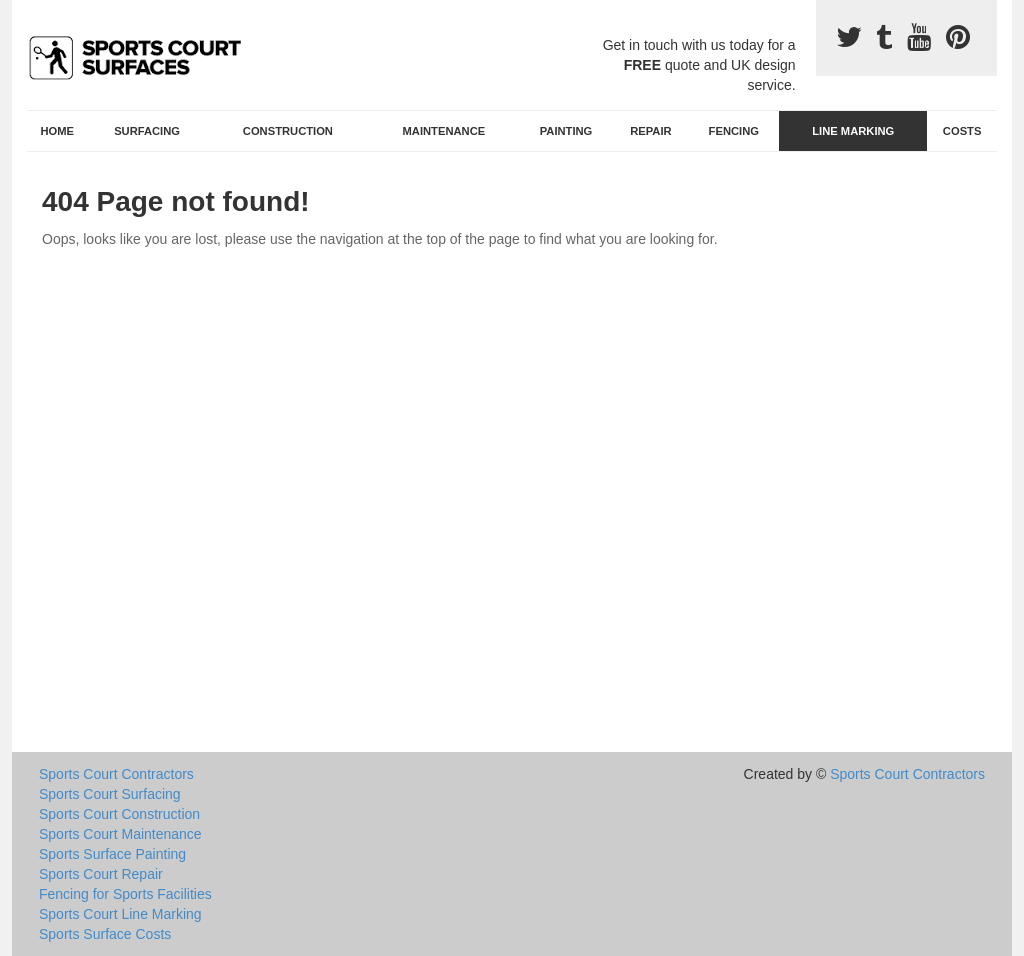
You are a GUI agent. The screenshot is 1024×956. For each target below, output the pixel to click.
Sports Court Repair (101, 874)
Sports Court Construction (119, 814)
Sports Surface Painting (112, 854)
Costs (962, 131)
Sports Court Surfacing (110, 794)
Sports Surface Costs (105, 934)
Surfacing (147, 131)
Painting (566, 131)
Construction (288, 131)
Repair (650, 131)
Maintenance (444, 131)
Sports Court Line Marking (120, 914)
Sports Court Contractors (116, 774)
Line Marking (853, 131)
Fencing (734, 131)
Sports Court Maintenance (120, 834)
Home (58, 131)
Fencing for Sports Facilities (125, 894)
